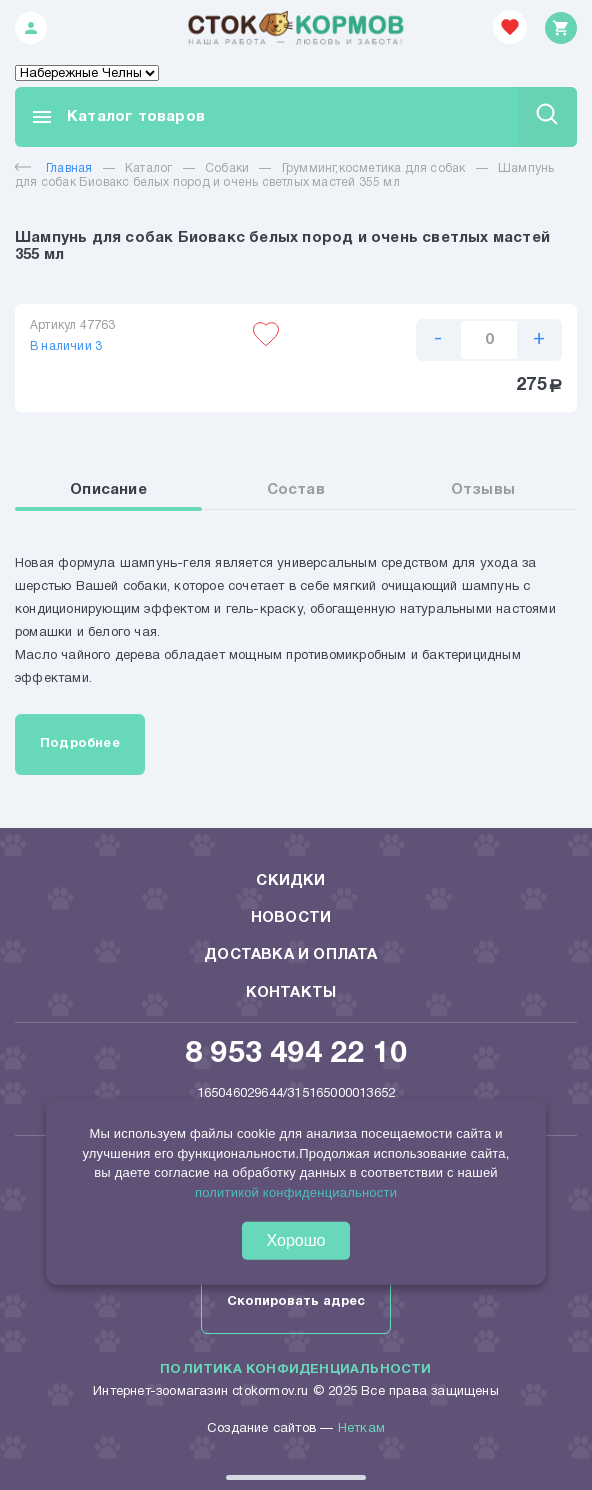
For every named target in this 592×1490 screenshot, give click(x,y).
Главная (53, 168)
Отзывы (483, 490)
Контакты (291, 993)
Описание (108, 490)
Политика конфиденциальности (295, 1370)
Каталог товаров (117, 117)
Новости (291, 918)
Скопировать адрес (296, 1302)
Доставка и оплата (290, 955)
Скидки (290, 881)
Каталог (148, 168)
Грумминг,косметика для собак (374, 168)
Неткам (361, 1429)
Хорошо (296, 1240)
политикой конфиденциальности (296, 1191)
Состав (296, 490)
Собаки (227, 168)
